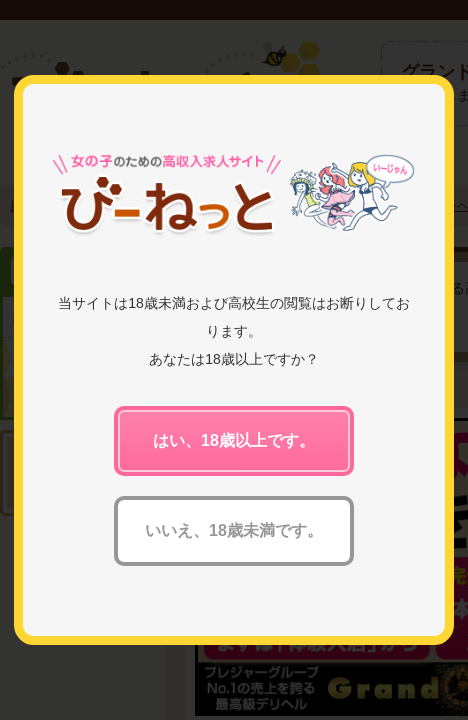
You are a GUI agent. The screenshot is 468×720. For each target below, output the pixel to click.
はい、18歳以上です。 (234, 440)
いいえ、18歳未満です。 (234, 530)
